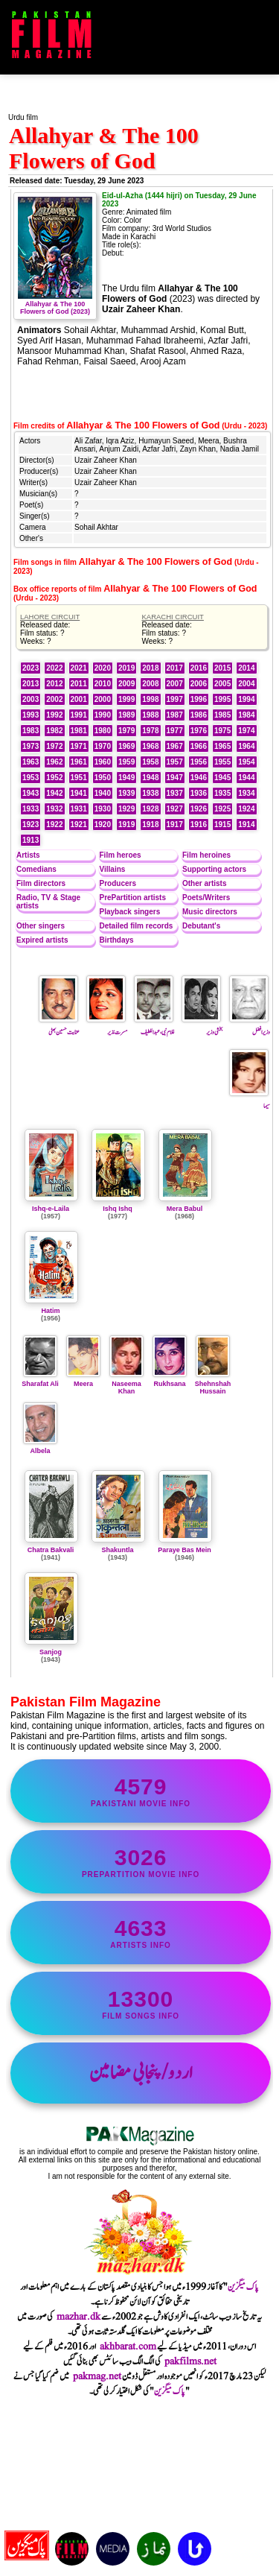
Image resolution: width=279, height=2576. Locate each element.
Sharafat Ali (40, 1380)
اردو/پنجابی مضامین (141, 2073)
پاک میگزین (243, 2286)
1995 (222, 699)
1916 (198, 824)
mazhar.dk (78, 2316)
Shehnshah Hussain (213, 1384)
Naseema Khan (126, 1384)
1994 (246, 699)
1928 (150, 809)
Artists (28, 855)
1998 (150, 699)
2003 (30, 699)
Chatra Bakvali (51, 1550)
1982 (54, 731)
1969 (126, 746)
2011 (79, 684)
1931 (79, 809)
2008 (150, 684)
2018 (150, 668)
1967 (175, 746)
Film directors (40, 883)
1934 (246, 793)
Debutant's (201, 926)
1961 (79, 762)
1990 (102, 715)
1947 (175, 777)
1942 (54, 793)
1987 (175, 715)
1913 (30, 840)
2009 (126, 684)
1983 (30, 731)
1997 (175, 699)
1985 (222, 715)
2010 (102, 684)
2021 (79, 668)
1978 (150, 731)
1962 (54, 762)
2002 (54, 699)
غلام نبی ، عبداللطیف (154, 1026)
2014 (246, 668)
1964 (246, 746)
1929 (126, 809)
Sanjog (50, 1652)
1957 (175, 762)
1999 (126, 699)
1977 (175, 731)
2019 (126, 668)
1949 (126, 777)
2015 (222, 668)
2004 (246, 684)
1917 (175, 824)
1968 (150, 746)
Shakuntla (117, 1550)
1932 (54, 809)
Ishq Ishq (117, 1208)
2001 (79, 699)
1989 (126, 715)
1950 (102, 777)
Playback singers (130, 912)
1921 (79, 824)
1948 (150, 777)
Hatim (50, 1310)
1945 (222, 777)
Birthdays (117, 940)
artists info (140, 1932)
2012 (54, 684)
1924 (246, 809)
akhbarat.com (128, 2346)
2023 (30, 668)
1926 (198, 809)
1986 (198, 715)
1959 (126, 762)
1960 (102, 762)
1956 (198, 762)
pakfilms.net (190, 2361)
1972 (54, 746)
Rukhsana (170, 1380)
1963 (30, 762)
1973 (30, 746)
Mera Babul (185, 1208)
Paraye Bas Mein (184, 1550)
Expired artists (42, 940)
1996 (198, 699)
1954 (246, 762)
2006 (198, 684)
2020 (102, 668)
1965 (222, 746)
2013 (30, 684)
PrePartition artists (133, 897)
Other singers (40, 926)
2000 (102, 699)
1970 (102, 746)
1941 (79, 793)
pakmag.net (97, 2376)
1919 (126, 824)
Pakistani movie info (140, 1791)
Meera (83, 1380)
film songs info (140, 2003)
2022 (54, 668)
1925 (222, 809)
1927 (175, 809)
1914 (246, 824)
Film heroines (206, 855)
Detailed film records (136, 926)
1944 (246, 777)
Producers (118, 883)
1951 (79, 777)
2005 (222, 684)
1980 (102, 731)
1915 (222, 824)
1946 (198, 777)
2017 (175, 668)
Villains (113, 869)
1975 (222, 731)
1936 (198, 793)
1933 (30, 809)
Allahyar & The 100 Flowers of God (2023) (55, 304)
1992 (54, 715)
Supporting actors (214, 869)
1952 (54, 777)
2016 (198, 668)
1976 (198, 731)
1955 (222, 762)
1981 (79, 731)
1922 (54, 824)
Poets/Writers (206, 897)
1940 (102, 793)
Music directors (209, 912)
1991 (79, 715)
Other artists (204, 883)
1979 (126, 731)
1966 (198, 746)
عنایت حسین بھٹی (59, 1026)
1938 (150, 793)
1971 (79, 746)
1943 (30, 793)
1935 (222, 793)
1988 (150, 715)
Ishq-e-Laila (50, 1208)
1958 (150, 762)
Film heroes (120, 855)
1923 (30, 824)
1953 (30, 777)
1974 (246, 731)
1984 (246, 715)
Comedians (36, 869)
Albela (40, 1447)
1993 (30, 715)
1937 (175, 793)
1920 (102, 824)
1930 (102, 809)
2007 (175, 684)
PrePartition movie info (140, 1862)
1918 (150, 824)
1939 (126, 793)
